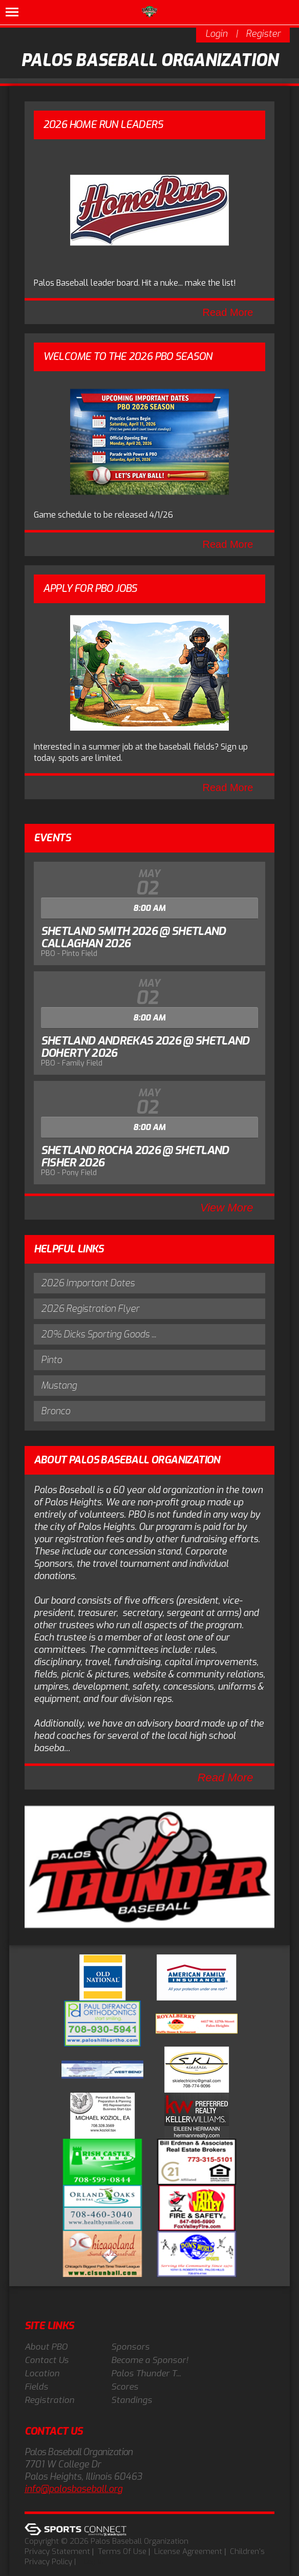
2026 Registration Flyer (90, 1309)
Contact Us (47, 2360)
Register (263, 34)
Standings (131, 2400)
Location (42, 2373)
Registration (49, 2400)
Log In (93, 2562)
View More (226, 1207)
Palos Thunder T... (146, 2373)
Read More (228, 312)
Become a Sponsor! (149, 2360)
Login (216, 34)
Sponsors (130, 2347)
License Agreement (188, 2551)
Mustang (59, 1385)
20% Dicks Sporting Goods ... (98, 1334)
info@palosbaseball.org (73, 2489)
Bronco (55, 1411)
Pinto (51, 1360)
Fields (36, 2387)
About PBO (46, 2347)
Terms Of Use (122, 2551)
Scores (124, 2387)
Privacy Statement (57, 2551)
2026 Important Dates (88, 1283)
